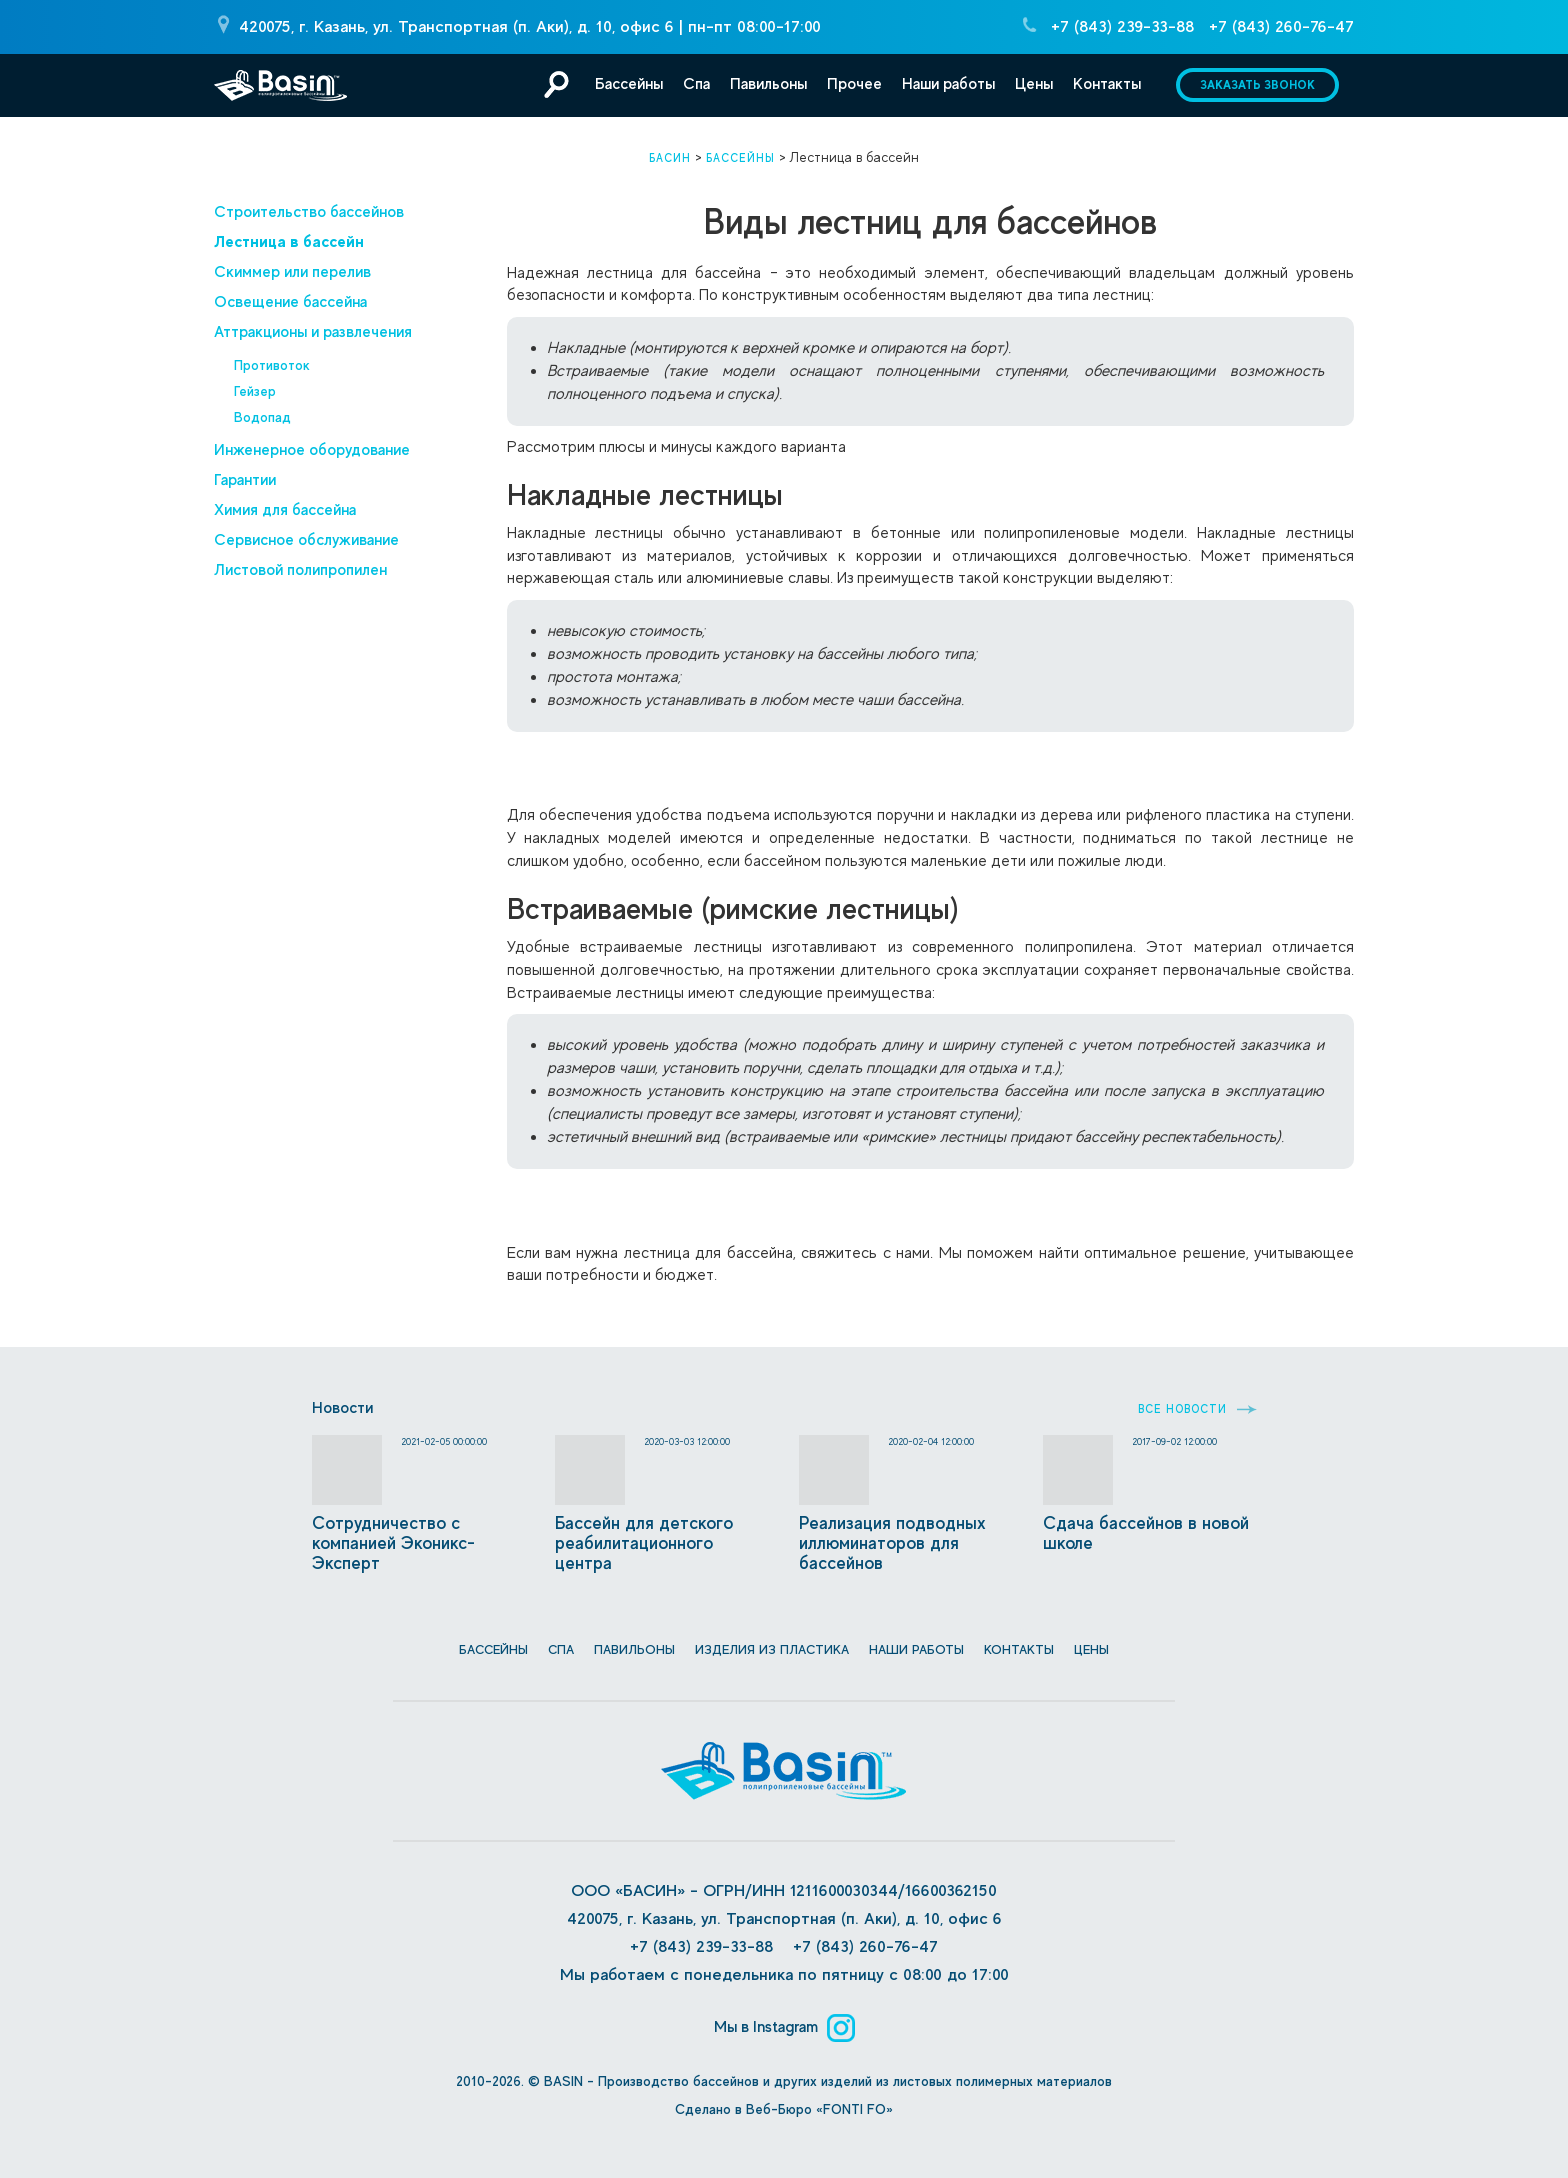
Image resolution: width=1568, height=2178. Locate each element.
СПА (561, 1649)
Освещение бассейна (290, 302)
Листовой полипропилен (300, 570)
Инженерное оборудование (312, 450)
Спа (696, 84)
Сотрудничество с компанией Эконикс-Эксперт (393, 1543)
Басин (670, 158)
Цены (1034, 84)
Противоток (272, 365)
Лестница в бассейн (289, 241)
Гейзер (255, 391)
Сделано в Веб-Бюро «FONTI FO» (784, 2109)
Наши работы (948, 84)
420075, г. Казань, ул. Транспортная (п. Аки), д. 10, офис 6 (456, 26)
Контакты (1107, 84)
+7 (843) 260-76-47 (1281, 26)
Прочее (854, 84)
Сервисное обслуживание (306, 540)
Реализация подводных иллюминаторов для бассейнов (892, 1543)
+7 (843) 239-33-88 (1122, 26)
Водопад (262, 417)
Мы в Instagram (784, 2026)
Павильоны (768, 84)
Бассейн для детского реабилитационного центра (644, 1543)
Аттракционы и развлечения (313, 332)
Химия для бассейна (285, 510)
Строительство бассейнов (309, 212)
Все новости (1197, 1409)
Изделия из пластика (772, 1649)
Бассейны (629, 84)
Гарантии (245, 480)
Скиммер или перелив (292, 272)
